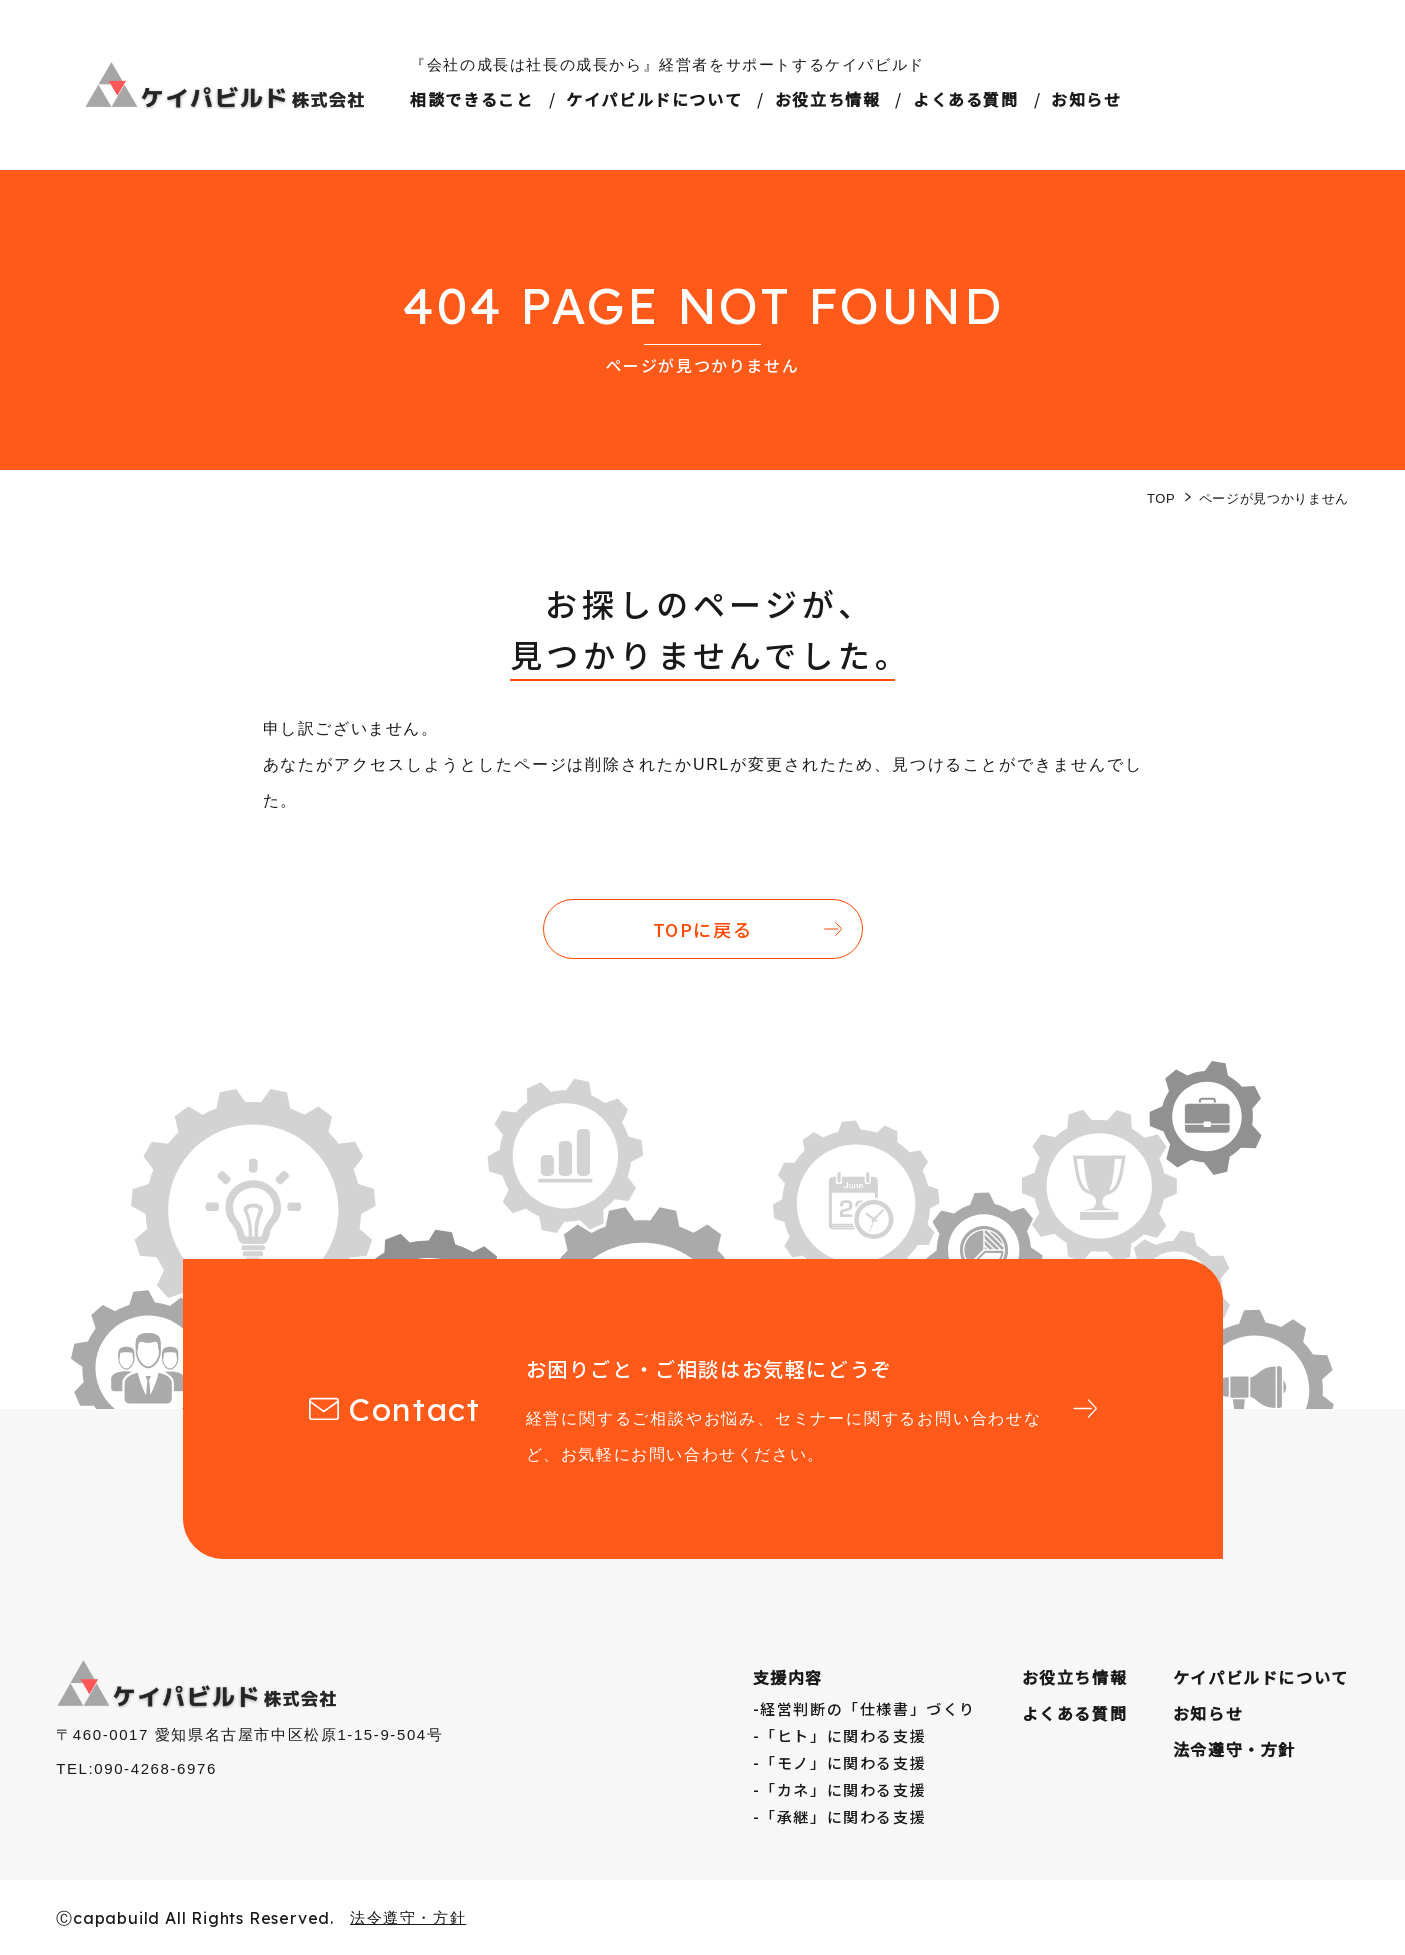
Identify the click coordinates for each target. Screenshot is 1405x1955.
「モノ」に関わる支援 (843, 1762)
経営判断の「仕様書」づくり (868, 1708)
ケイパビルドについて (654, 99)
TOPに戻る (703, 929)
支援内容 (788, 1677)
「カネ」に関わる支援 (843, 1789)
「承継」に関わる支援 (843, 1816)
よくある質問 (966, 99)
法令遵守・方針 (1234, 1749)
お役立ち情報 (828, 99)
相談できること (471, 99)
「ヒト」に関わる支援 (843, 1735)
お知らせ (1086, 99)
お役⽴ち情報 (1075, 1677)
